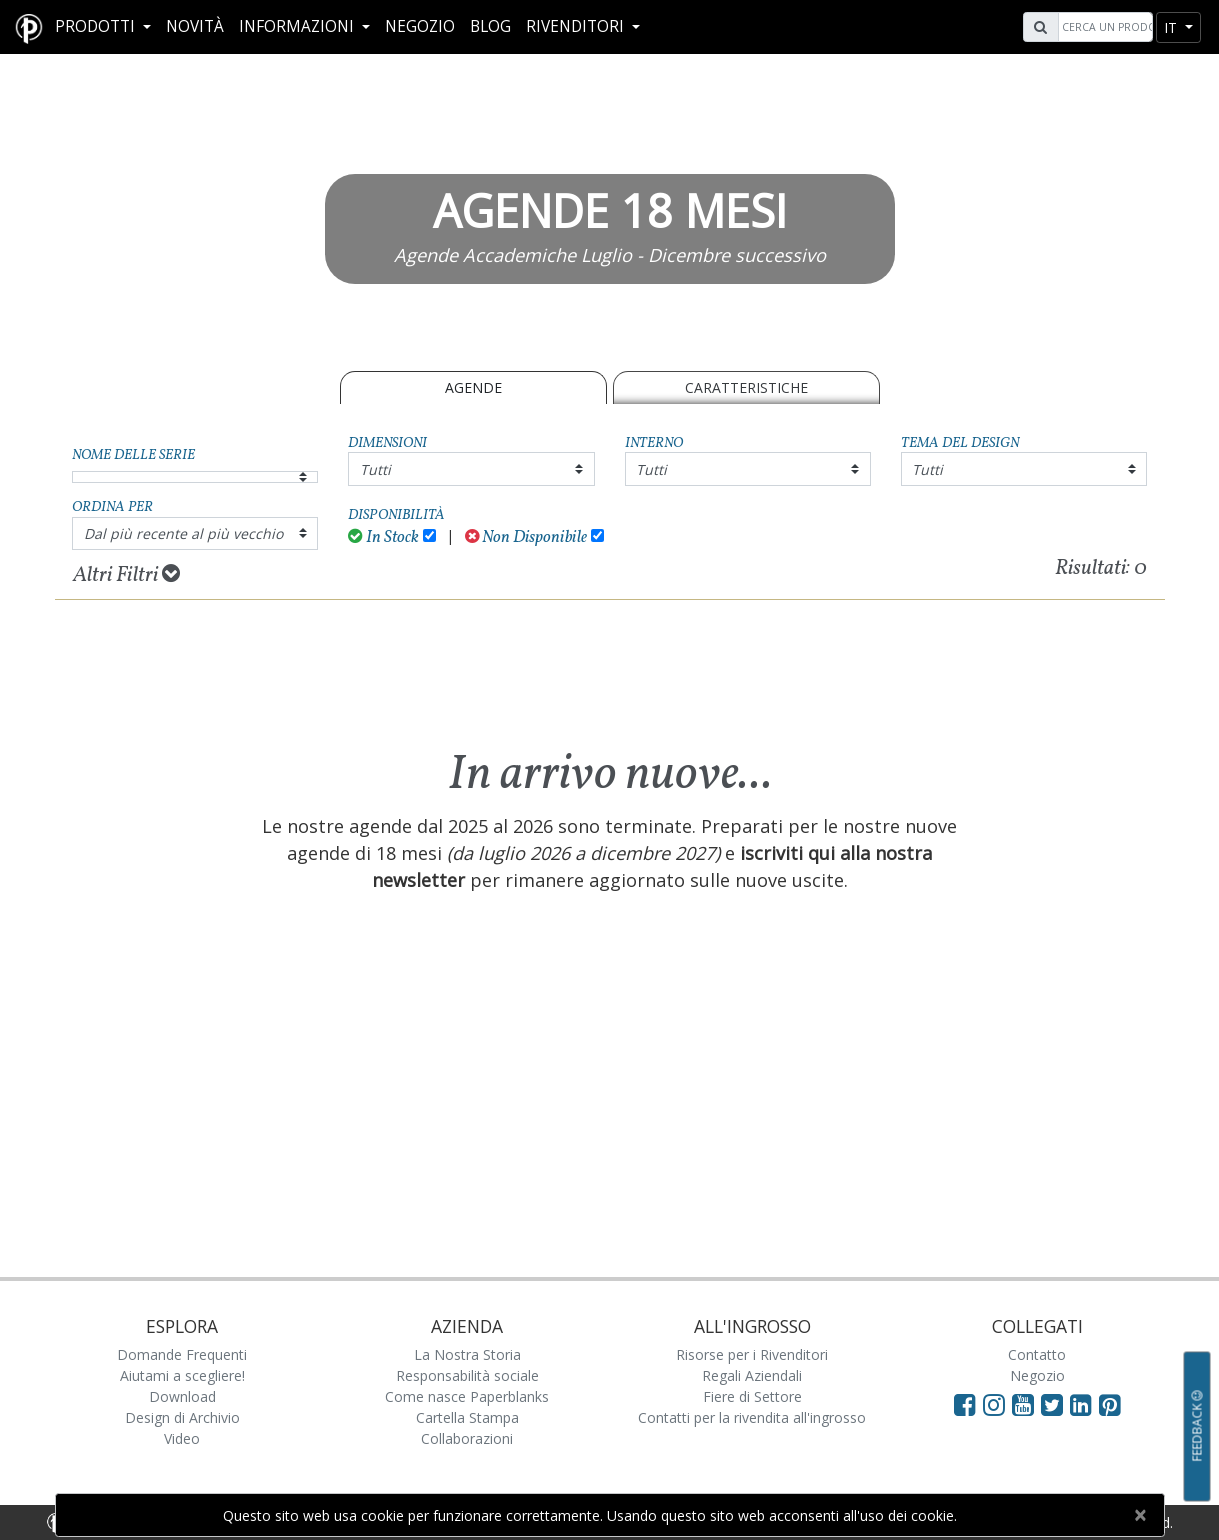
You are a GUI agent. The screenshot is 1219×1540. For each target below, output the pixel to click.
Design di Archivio (182, 1417)
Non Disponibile (526, 537)
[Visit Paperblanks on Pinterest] (1110, 1404)
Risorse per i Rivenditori (752, 1354)
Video (182, 1438)
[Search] (1103, 27)
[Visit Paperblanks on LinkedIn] (1084, 1404)
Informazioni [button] (298, 26)
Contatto (1037, 1354)
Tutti (375, 469)
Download (182, 1396)
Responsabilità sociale (467, 1375)
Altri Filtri (126, 575)
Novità (195, 26)
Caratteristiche (746, 387)
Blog (490, 26)
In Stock (383, 537)
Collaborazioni (467, 1438)
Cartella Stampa (467, 1417)
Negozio (420, 26)
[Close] (1140, 1515)
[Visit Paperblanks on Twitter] (1055, 1404)
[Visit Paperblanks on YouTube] (1026, 1404)
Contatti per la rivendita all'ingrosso (752, 1417)
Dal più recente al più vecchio (183, 533)
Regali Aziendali (752, 1375)
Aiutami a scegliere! (182, 1375)
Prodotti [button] (97, 26)
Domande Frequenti (182, 1354)
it (1172, 27)
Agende (473, 387)
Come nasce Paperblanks (467, 1396)
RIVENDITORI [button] (577, 26)
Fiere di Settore (752, 1396)
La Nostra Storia (467, 1354)
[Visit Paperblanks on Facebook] (965, 1404)
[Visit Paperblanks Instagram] (994, 1404)
